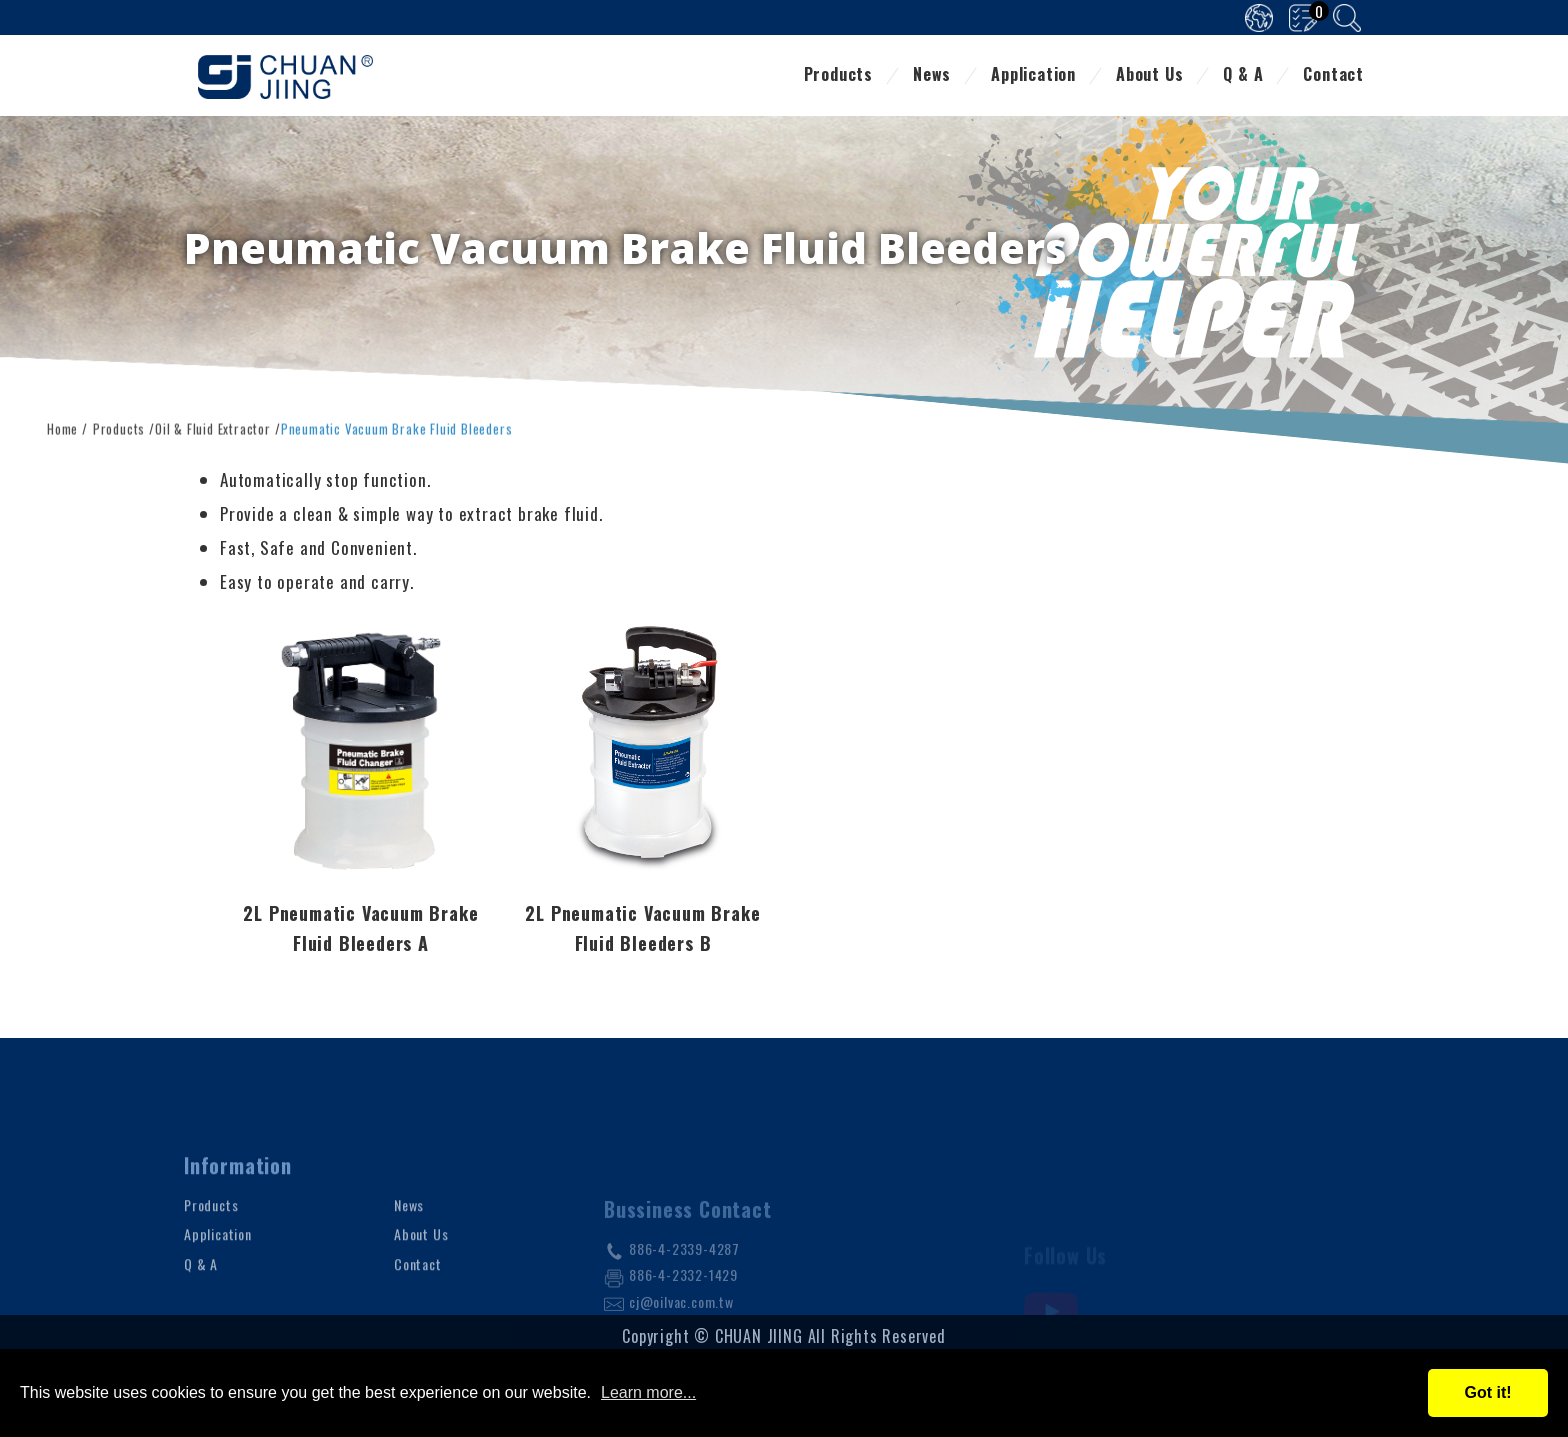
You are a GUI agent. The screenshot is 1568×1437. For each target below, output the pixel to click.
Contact (1333, 76)
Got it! (1487, 1392)
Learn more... (648, 1392)
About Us (1149, 76)
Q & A (1243, 76)
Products (838, 76)
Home (62, 426)
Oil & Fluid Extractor (213, 426)
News (932, 76)
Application (1033, 76)
